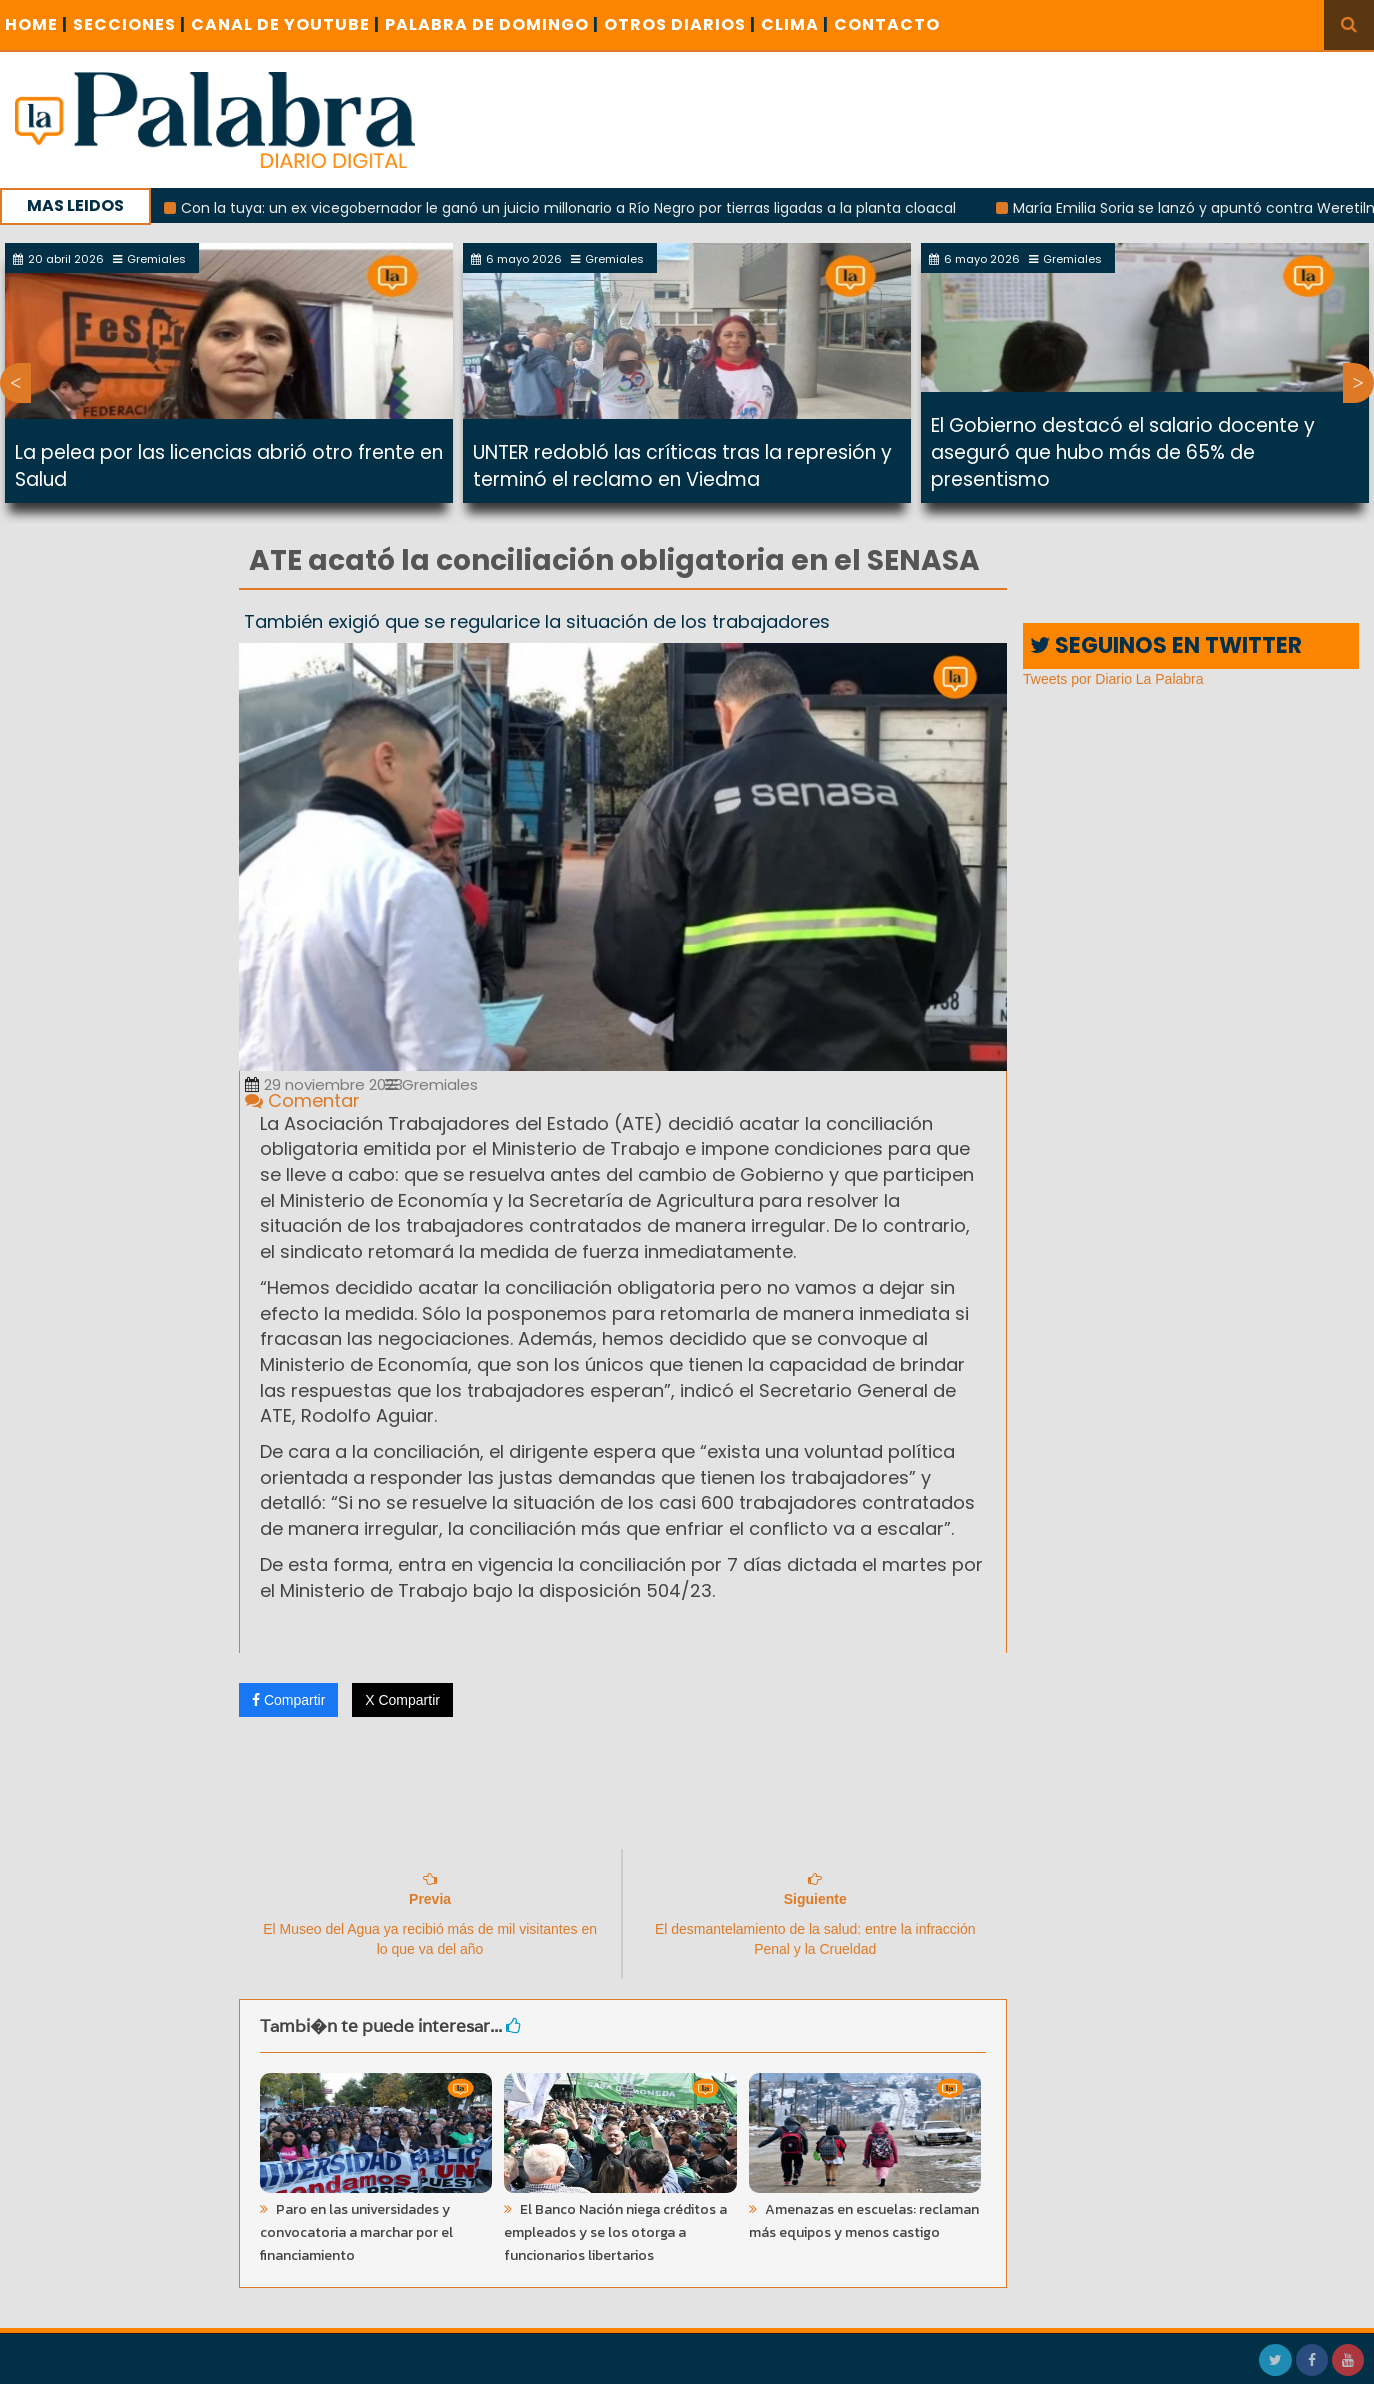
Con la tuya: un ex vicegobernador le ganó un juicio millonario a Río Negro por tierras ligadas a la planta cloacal (587, 208)
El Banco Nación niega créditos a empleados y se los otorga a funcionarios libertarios (615, 2232)
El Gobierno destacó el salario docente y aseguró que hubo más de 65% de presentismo (1123, 452)
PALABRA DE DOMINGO (492, 24)
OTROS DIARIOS (680, 24)
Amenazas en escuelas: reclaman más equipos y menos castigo (864, 2221)
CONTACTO (887, 24)
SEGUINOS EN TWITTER (1166, 645)
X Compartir (402, 1700)
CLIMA (795, 24)
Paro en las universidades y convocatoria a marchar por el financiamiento (356, 2232)
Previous (15, 383)
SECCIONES (129, 24)
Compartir (288, 1700)
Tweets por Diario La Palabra (1113, 679)
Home (36, 24)
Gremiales (431, 1084)
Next (1358, 383)
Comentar (302, 1100)
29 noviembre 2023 (324, 1084)
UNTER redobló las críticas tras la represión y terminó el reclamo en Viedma (682, 466)
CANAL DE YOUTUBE (285, 24)
